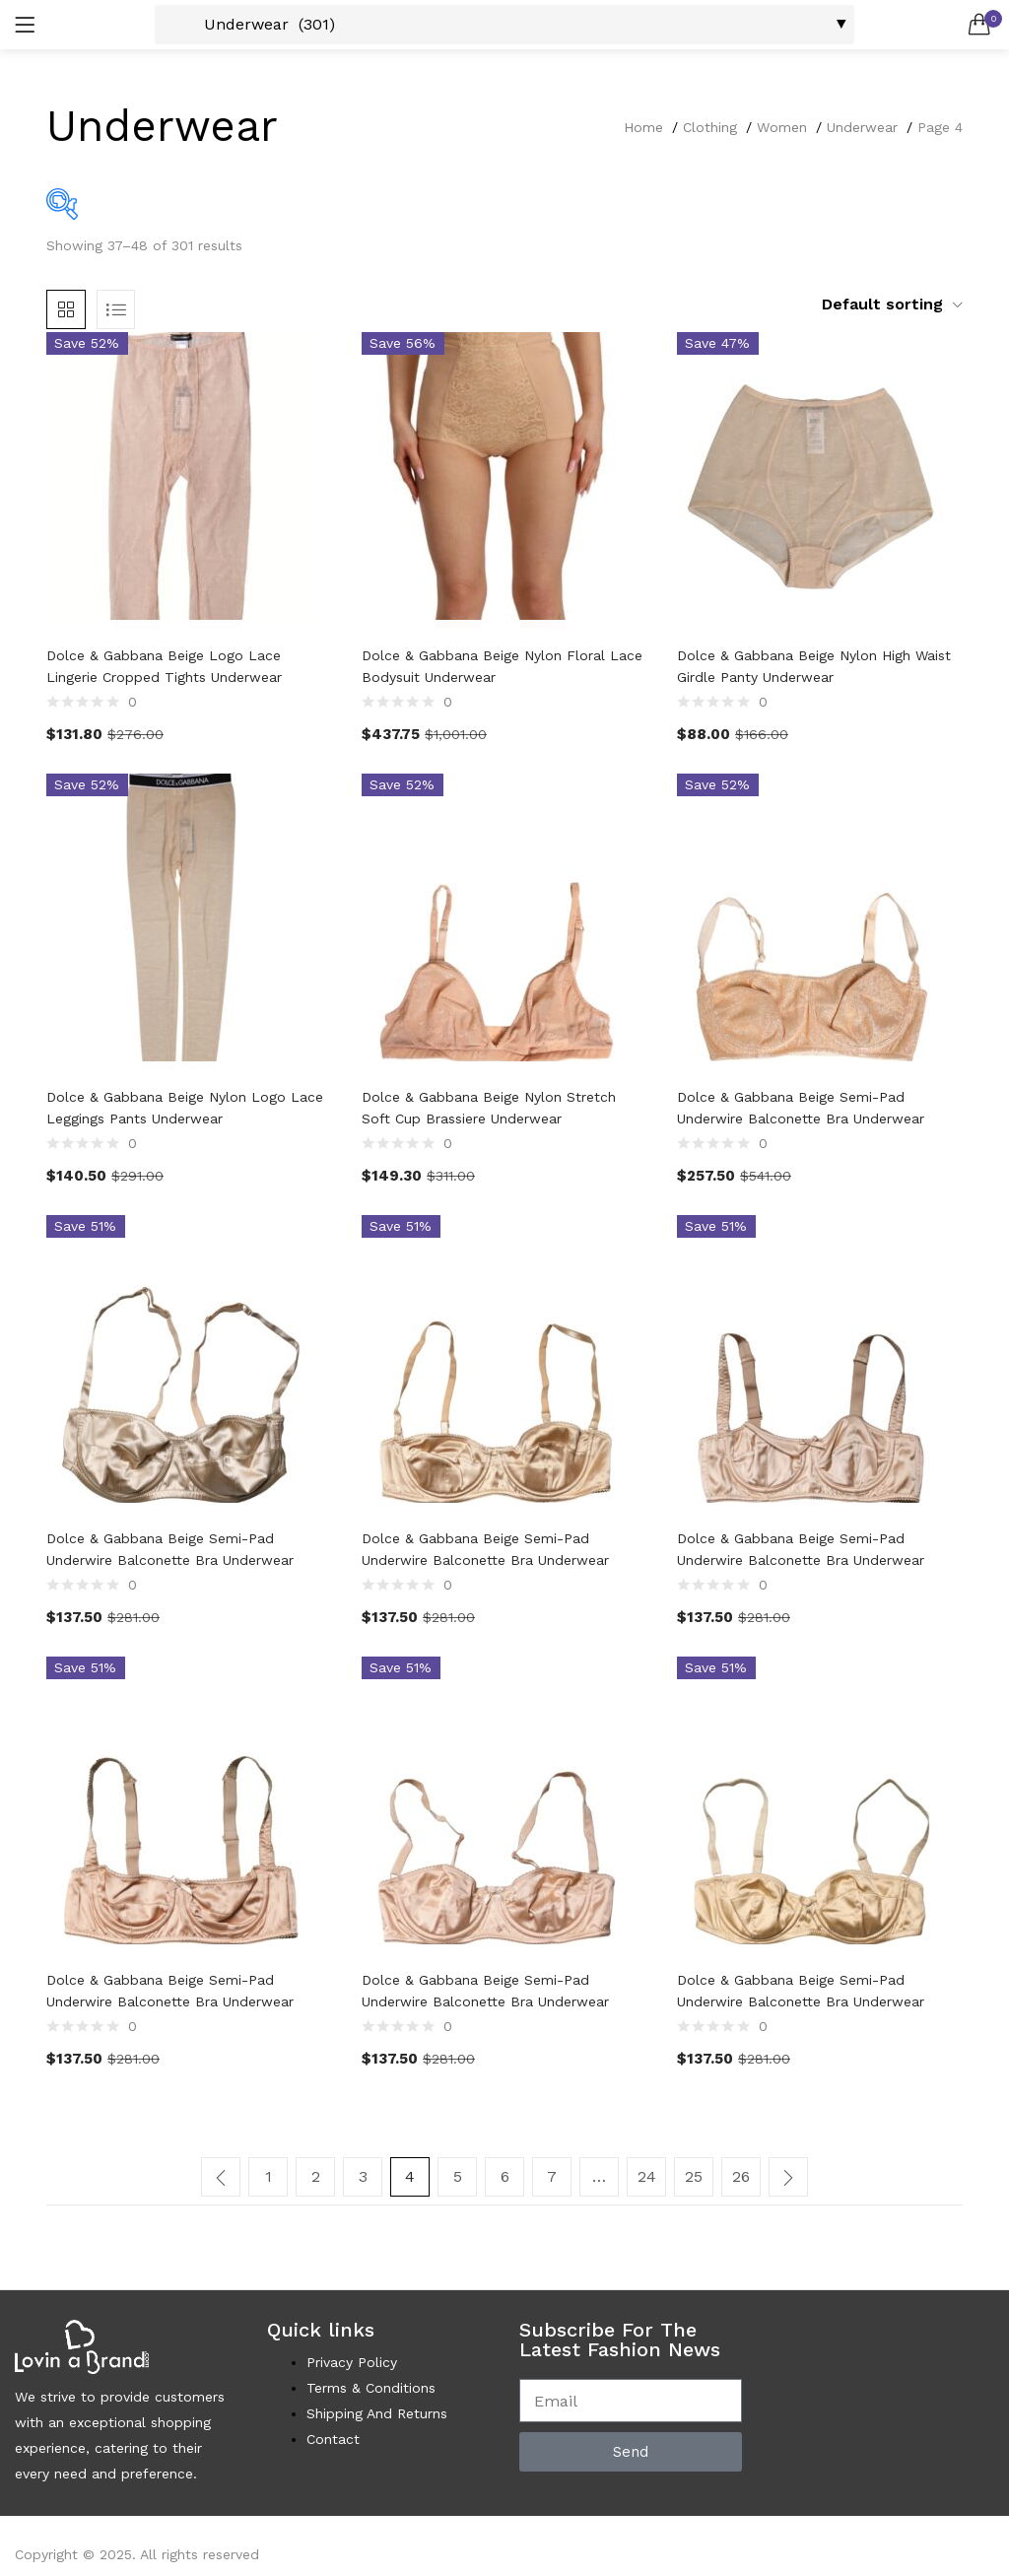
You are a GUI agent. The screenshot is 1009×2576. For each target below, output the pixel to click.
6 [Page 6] (505, 2176)
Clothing (710, 127)
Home (643, 127)
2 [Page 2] (315, 2176)
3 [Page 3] (363, 2176)
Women (782, 127)
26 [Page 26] (741, 2176)
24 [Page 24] (647, 2176)
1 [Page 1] (268, 2176)
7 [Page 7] (552, 2176)
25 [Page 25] (694, 2176)
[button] (979, 24)
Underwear (862, 127)
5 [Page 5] (457, 2176)
